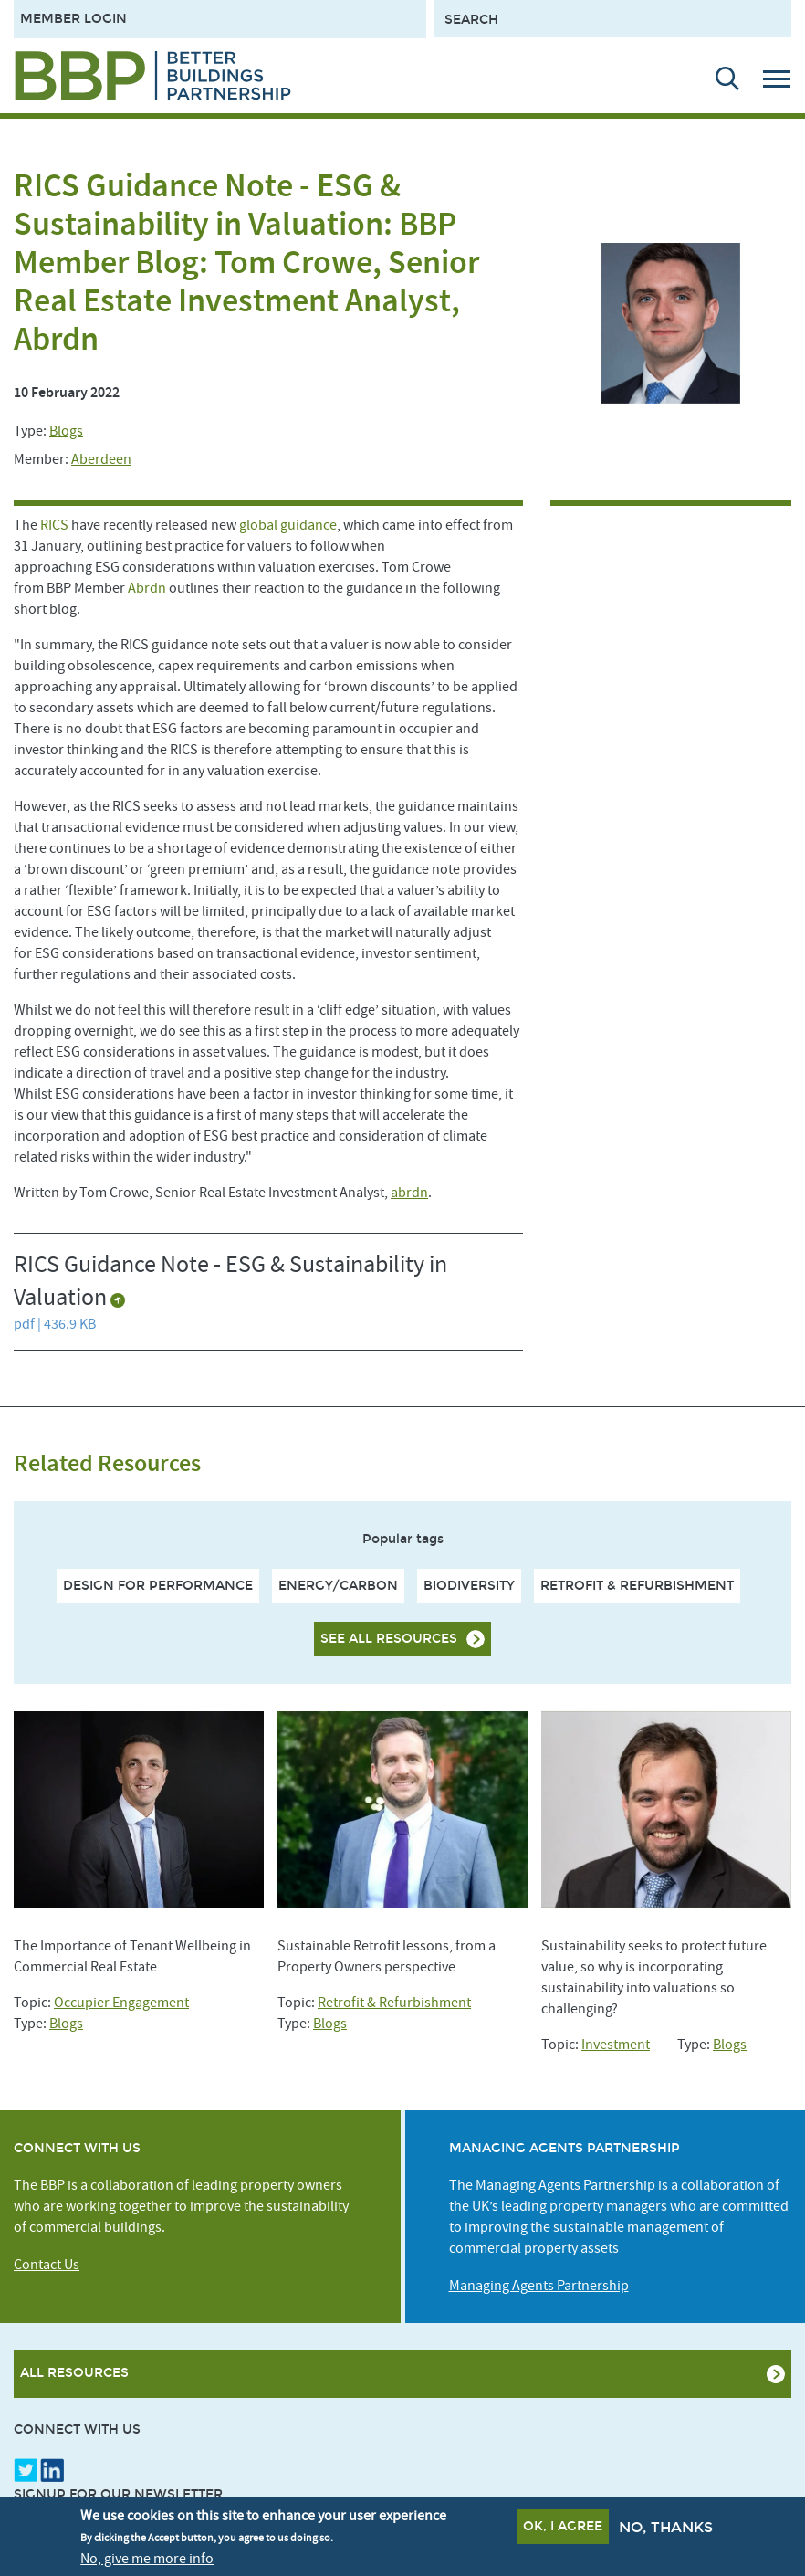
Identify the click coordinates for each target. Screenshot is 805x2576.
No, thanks (666, 2527)
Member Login (73, 18)
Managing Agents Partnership (539, 2285)
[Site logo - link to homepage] (153, 75)
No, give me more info (147, 2559)
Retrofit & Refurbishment (637, 1585)
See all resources (388, 1638)
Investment (615, 2044)
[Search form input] (612, 18)
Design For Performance (158, 1585)
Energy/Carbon (338, 1585)
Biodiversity (469, 1585)
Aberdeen (101, 459)
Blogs (66, 431)
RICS (54, 525)
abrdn (409, 1192)
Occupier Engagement (121, 2002)
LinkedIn (52, 2470)
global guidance (288, 525)
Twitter (25, 2470)
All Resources (74, 2373)
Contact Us (46, 2264)
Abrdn (147, 588)
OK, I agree (562, 2526)
